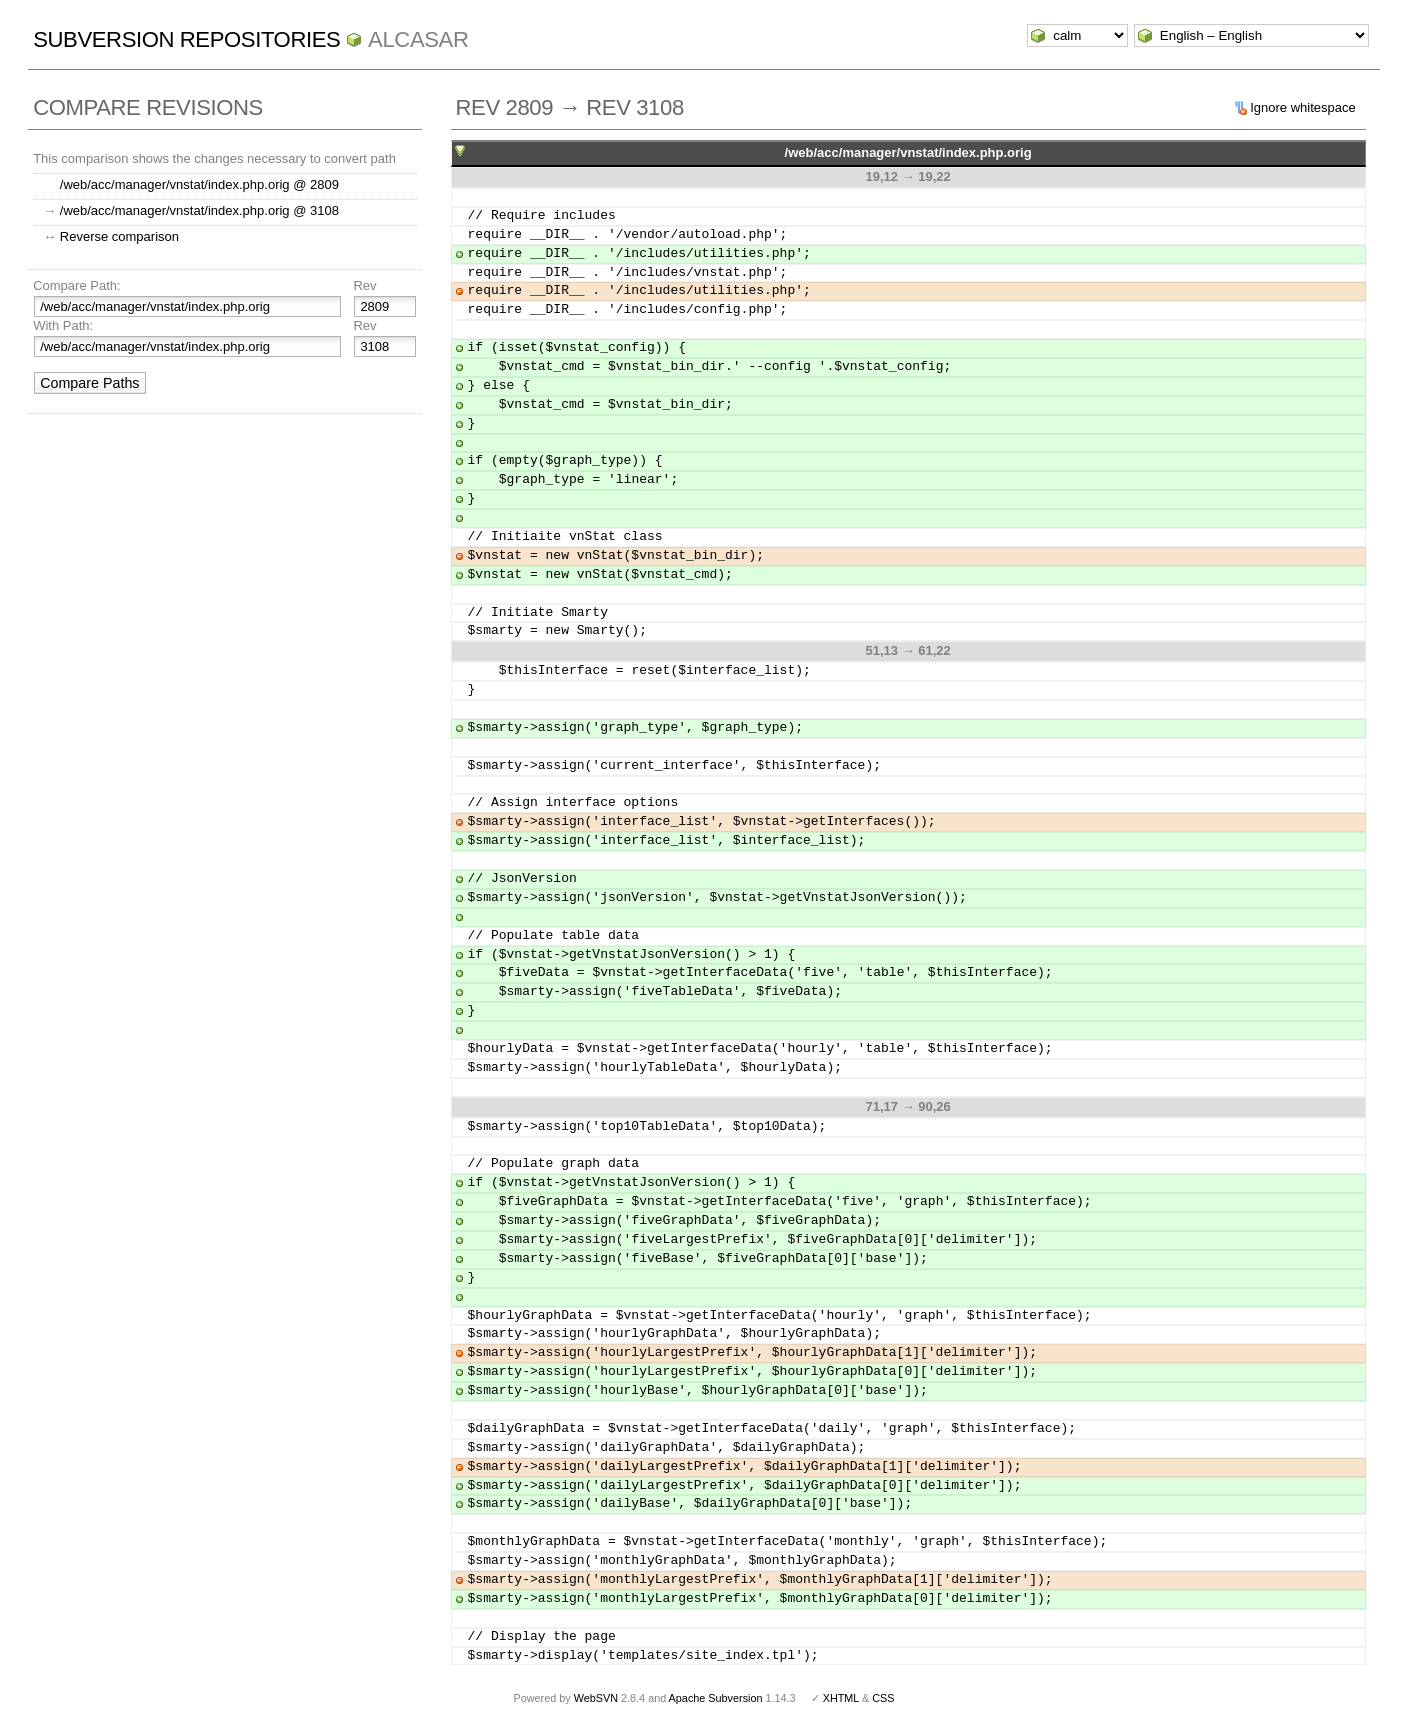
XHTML (841, 1698)
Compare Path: (76, 285)
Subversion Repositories (186, 39)
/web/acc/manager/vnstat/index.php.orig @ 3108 (199, 210)
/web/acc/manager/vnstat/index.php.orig (908, 152)
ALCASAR (418, 39)
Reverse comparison (119, 236)
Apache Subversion (716, 1698)
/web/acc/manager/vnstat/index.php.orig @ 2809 (199, 184)
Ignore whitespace (1303, 107)
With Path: (63, 325)
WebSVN (596, 1698)
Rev (364, 285)
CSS (883, 1698)
